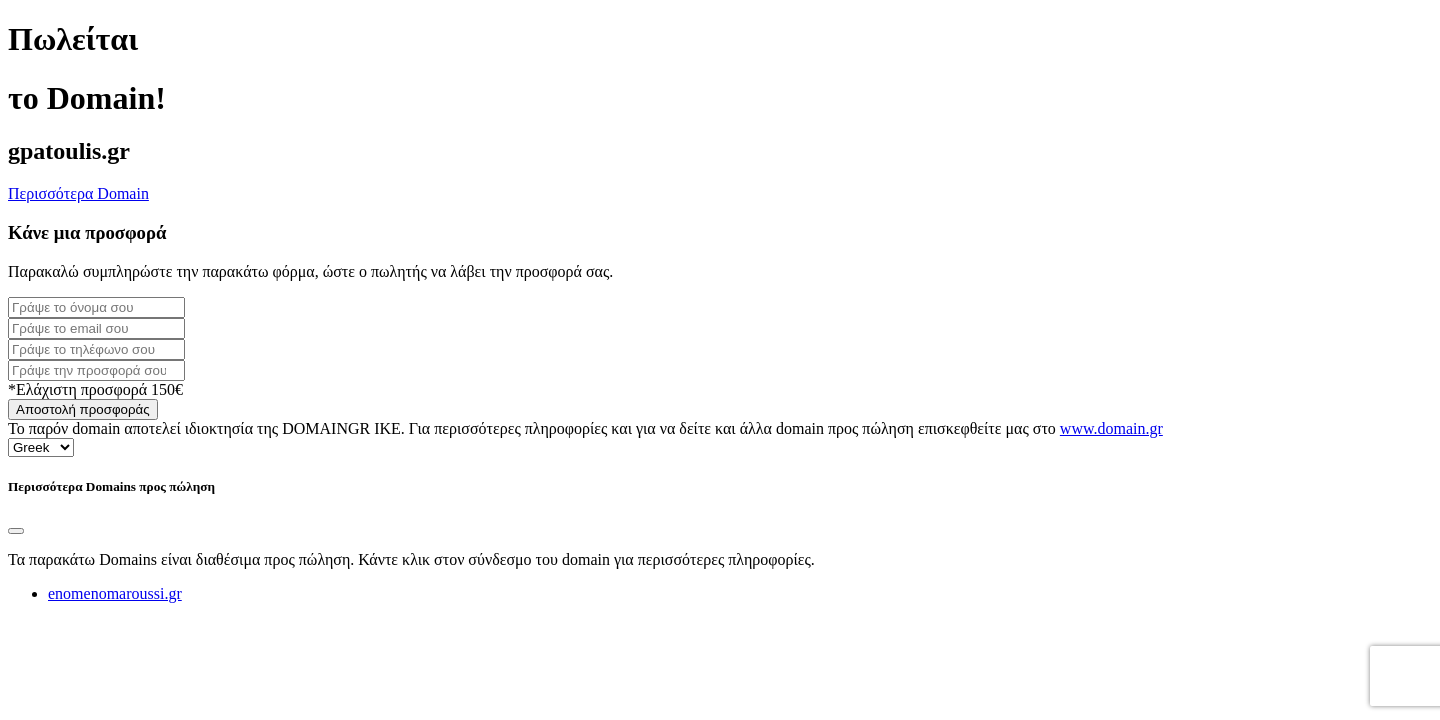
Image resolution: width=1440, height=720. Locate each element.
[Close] (16, 531)
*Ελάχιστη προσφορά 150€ (95, 389)
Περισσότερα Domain (78, 193)
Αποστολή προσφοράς (83, 409)
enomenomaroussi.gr (115, 593)
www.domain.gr (1111, 428)
